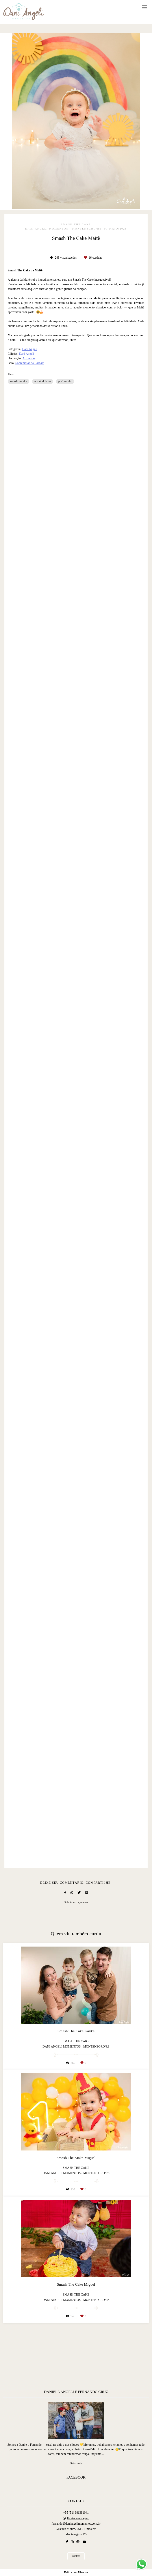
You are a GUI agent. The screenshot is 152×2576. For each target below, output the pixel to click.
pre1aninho (65, 381)
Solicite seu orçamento (76, 1902)
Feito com (76, 2572)
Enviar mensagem (78, 2518)
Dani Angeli (29, 349)
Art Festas (28, 358)
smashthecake (18, 381)
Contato (76, 2556)
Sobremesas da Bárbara (29, 363)
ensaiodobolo (42, 381)
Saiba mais (76, 2463)
